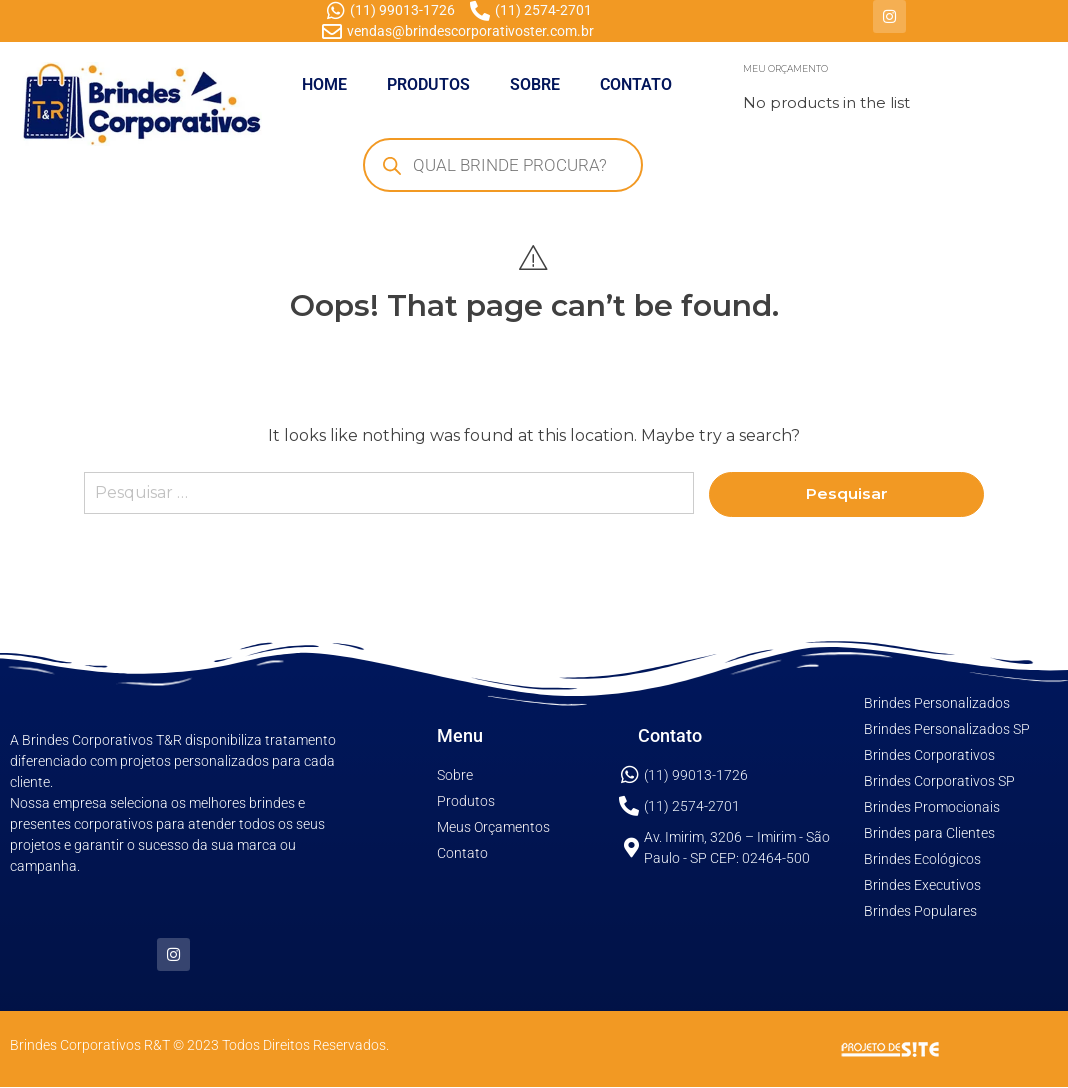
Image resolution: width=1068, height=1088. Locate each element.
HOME (324, 84)
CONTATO (636, 84)
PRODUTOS (428, 84)
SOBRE (535, 84)
